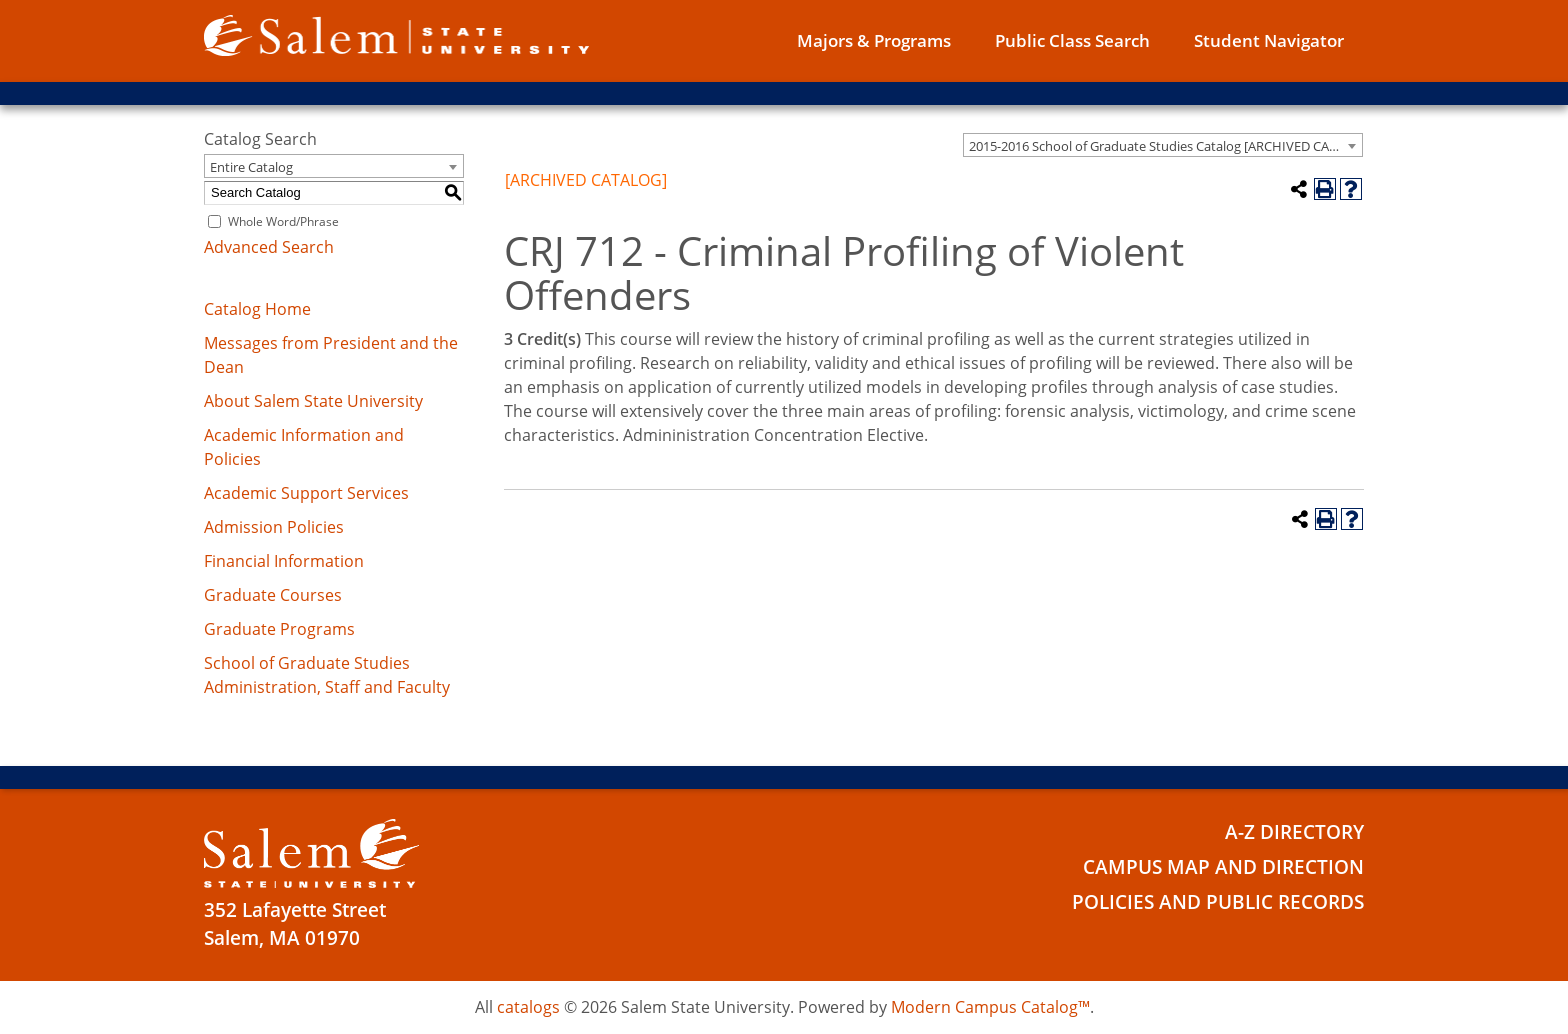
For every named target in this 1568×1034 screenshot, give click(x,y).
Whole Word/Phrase (283, 221)
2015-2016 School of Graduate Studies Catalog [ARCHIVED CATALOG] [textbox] (1165, 146)
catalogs (528, 1007)
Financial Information (284, 561)
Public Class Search (1072, 40)
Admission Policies (274, 527)
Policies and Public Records (1218, 902)
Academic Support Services (306, 493)
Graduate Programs (279, 629)
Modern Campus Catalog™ (990, 1007)
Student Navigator (1269, 40)
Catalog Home (257, 309)
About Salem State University (313, 401)
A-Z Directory (1294, 832)
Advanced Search (269, 247)
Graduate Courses (273, 595)
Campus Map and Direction (1223, 867)
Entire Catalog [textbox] (251, 167)
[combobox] (1163, 145)
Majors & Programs (874, 40)
